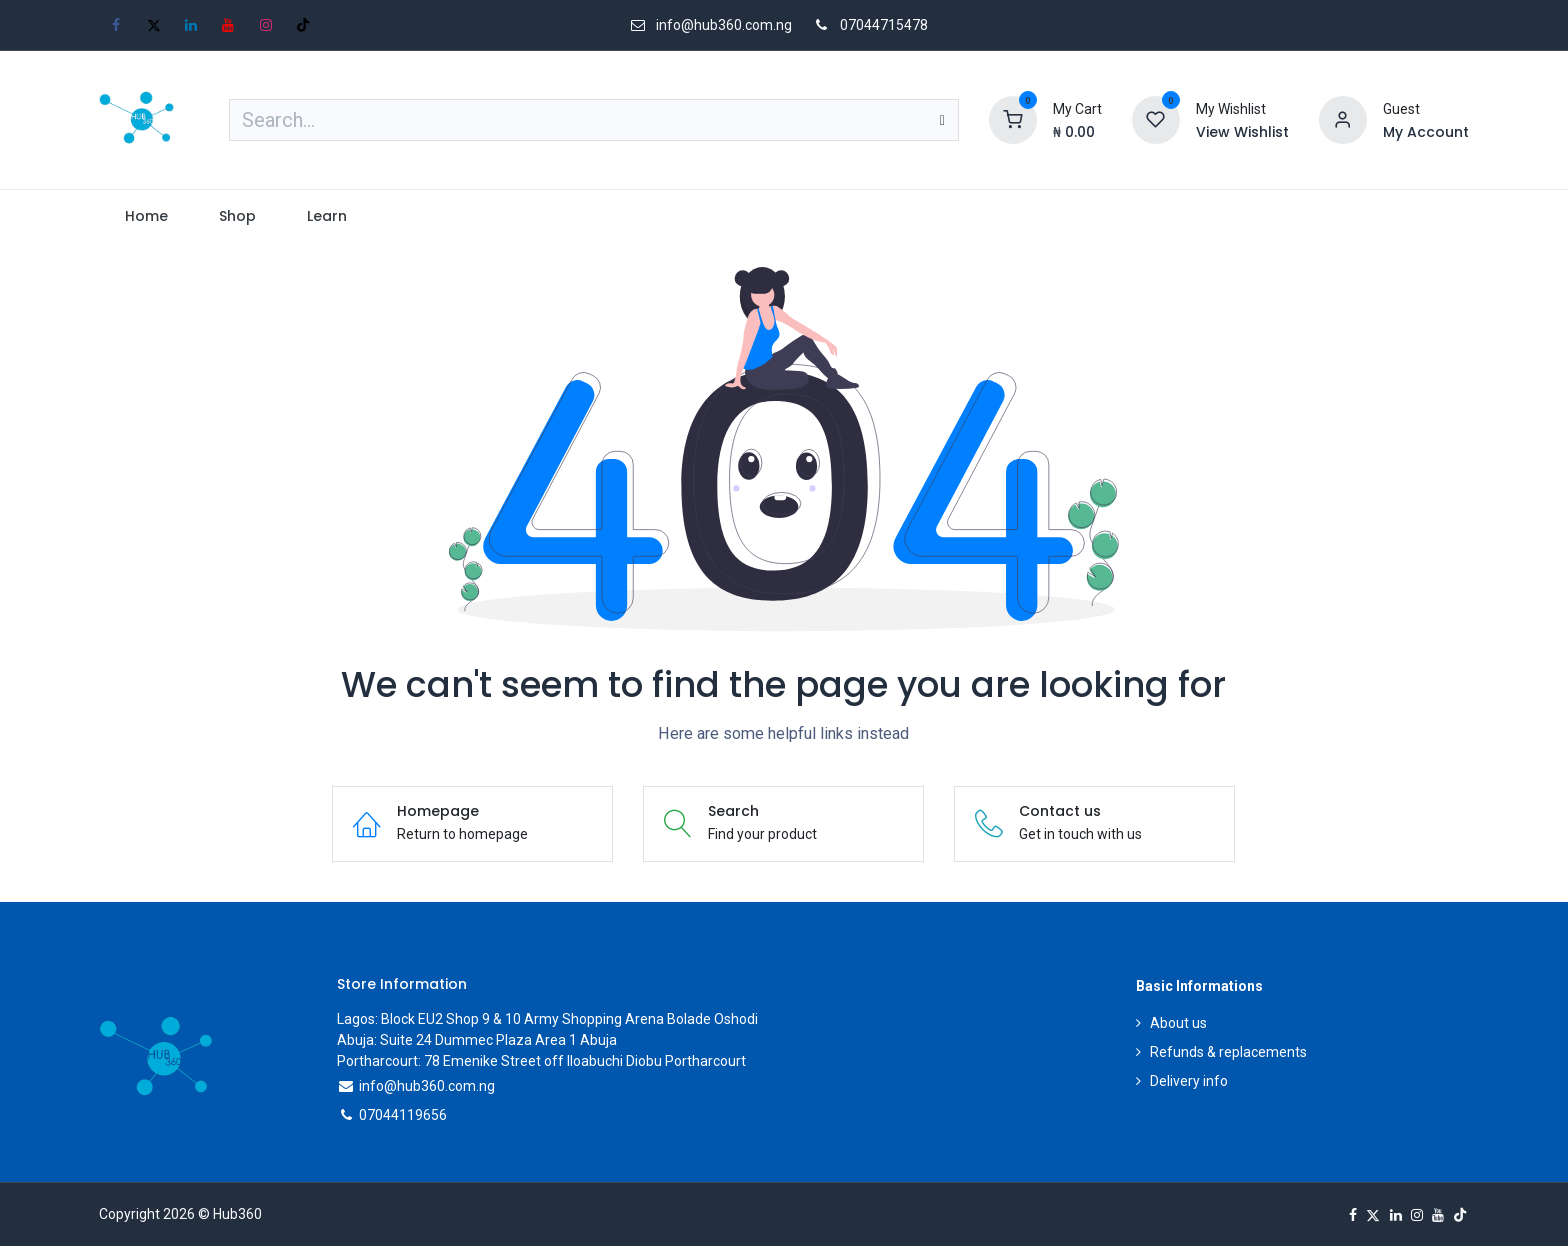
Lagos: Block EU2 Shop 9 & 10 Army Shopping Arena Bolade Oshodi (547, 1019)
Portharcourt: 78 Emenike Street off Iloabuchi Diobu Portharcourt (541, 1061)
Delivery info (1189, 1081)
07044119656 (403, 1115)
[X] (154, 25)
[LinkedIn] (191, 25)
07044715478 (884, 25)
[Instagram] (266, 25)
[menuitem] (146, 216)
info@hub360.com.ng (427, 1086)
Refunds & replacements (1228, 1052)
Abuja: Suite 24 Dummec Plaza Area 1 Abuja (477, 1040)
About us (1178, 1023)
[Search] (942, 120)
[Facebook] (116, 25)
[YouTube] (228, 25)
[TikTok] (303, 25)
